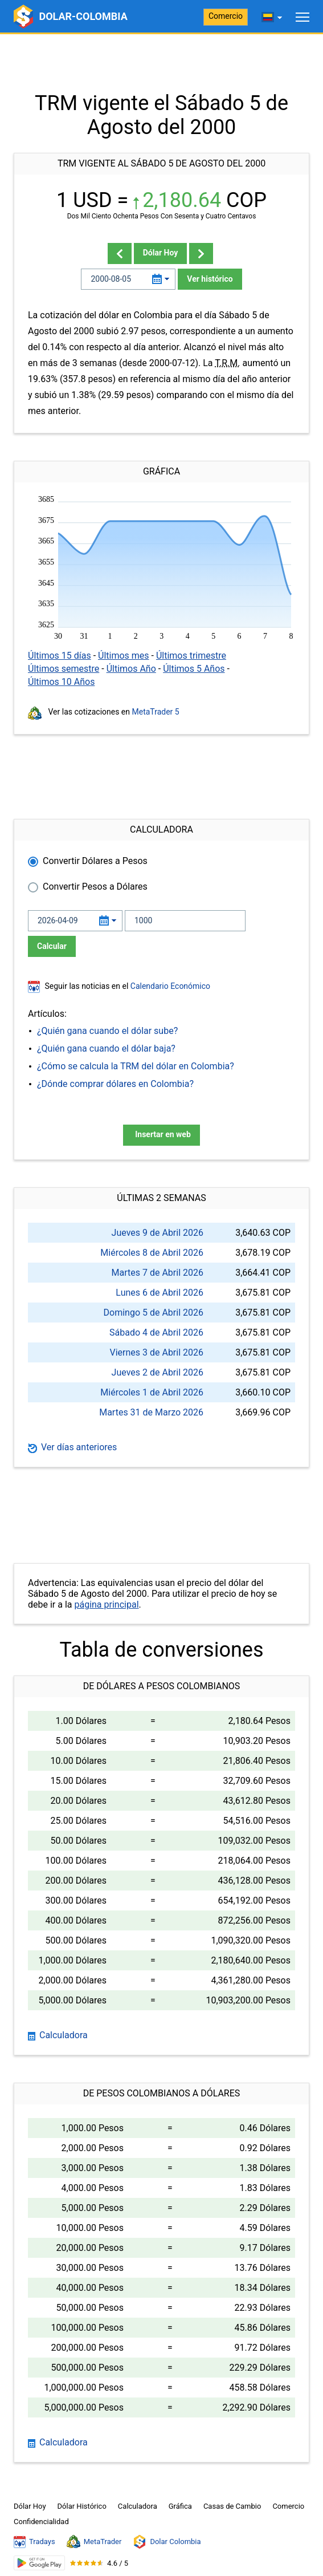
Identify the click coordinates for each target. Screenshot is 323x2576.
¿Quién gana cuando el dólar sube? (107, 1030)
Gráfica (180, 2506)
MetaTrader (94, 2542)
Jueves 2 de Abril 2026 (157, 1372)
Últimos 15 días (59, 655)
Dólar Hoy (160, 252)
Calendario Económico (169, 986)
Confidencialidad (41, 2521)
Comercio (225, 16)
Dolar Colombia (167, 2542)
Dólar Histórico (82, 2506)
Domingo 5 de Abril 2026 (153, 1312)
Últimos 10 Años (61, 681)
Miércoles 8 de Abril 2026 (151, 1252)
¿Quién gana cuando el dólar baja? (106, 1048)
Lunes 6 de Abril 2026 (159, 1292)
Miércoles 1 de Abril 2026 (151, 1392)
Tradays (34, 2542)
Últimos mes (123, 655)
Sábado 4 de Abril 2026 (156, 1332)
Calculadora (58, 2035)
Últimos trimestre (191, 655)
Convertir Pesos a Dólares (95, 886)
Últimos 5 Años (193, 668)
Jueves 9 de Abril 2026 (157, 1232)
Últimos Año (131, 668)
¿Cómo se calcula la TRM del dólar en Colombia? (135, 1066)
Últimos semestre (63, 668)
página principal (106, 1604)
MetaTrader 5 (155, 711)
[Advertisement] (161, 62)
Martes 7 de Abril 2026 (157, 1272)
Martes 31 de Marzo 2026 (151, 1412)
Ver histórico (209, 278)
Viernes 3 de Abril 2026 (156, 1352)
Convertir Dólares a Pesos (95, 860)
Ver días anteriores (72, 1447)
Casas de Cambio (232, 2506)
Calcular (52, 946)
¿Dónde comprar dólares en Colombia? (115, 1083)
